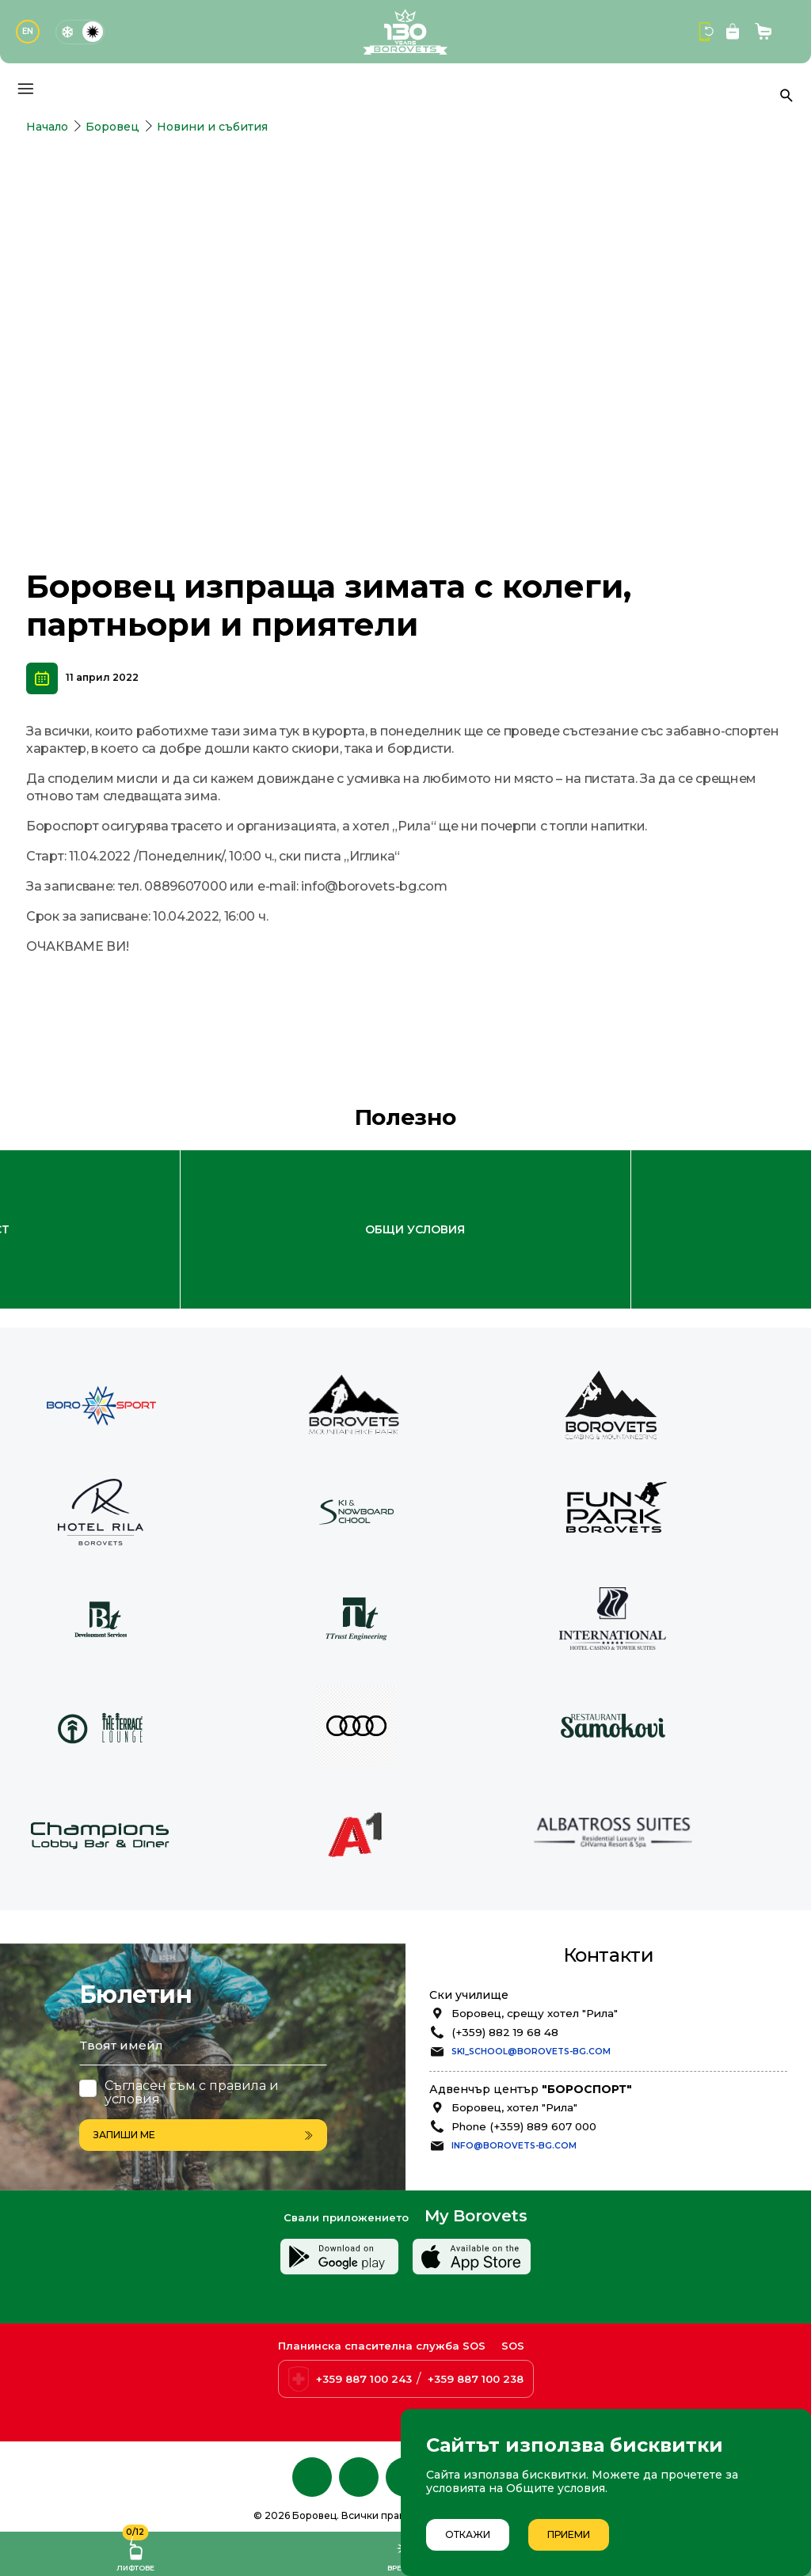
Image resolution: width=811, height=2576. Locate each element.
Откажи (467, 2534)
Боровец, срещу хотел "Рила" (534, 1932)
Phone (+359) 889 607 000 (523, 2044)
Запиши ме (203, 2052)
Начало (47, 127)
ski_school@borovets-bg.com (531, 1971)
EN (27, 31)
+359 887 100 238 (476, 2379)
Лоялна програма (385, 1149)
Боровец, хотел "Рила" (514, 2025)
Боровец (112, 127)
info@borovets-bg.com (514, 2064)
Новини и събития (212, 127)
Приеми (568, 2534)
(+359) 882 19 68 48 (504, 1951)
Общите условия (555, 2488)
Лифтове (135, 2552)
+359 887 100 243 (364, 2379)
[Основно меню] (25, 88)
